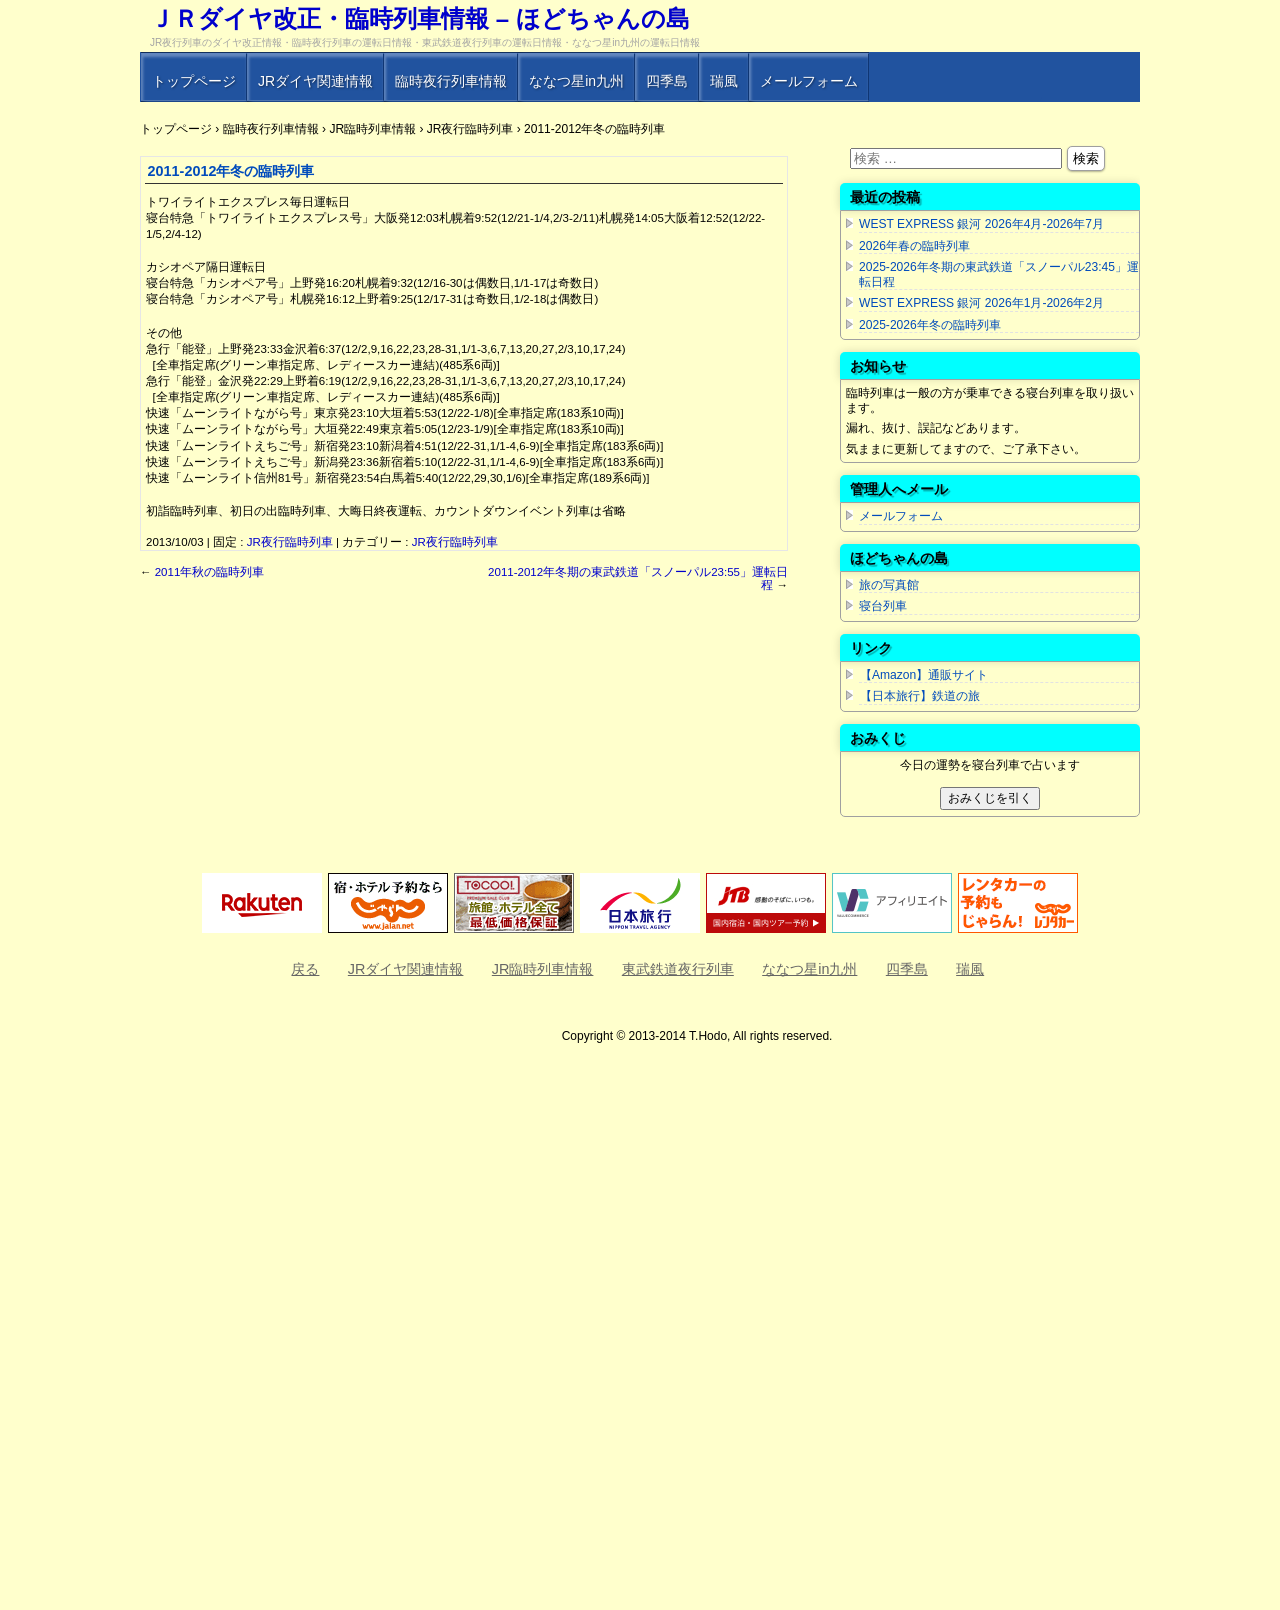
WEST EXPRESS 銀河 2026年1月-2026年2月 (981, 303)
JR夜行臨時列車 (290, 542)
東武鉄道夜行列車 (678, 969)
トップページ (194, 81)
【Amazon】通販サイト (923, 675)
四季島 (667, 81)
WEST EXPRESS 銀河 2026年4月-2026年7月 (981, 224)
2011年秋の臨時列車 (202, 572)
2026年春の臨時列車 (914, 246)
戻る (305, 969)
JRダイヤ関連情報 (315, 81)
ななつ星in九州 (576, 81)
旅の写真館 (889, 585)
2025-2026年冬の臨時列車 (930, 325)
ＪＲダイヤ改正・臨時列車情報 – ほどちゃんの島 (420, 18)
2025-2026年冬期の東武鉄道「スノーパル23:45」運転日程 (999, 274)
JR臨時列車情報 (543, 969)
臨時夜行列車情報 (451, 81)
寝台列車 (883, 606)
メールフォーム (809, 81)
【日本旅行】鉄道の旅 (919, 696)
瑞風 (724, 81)
